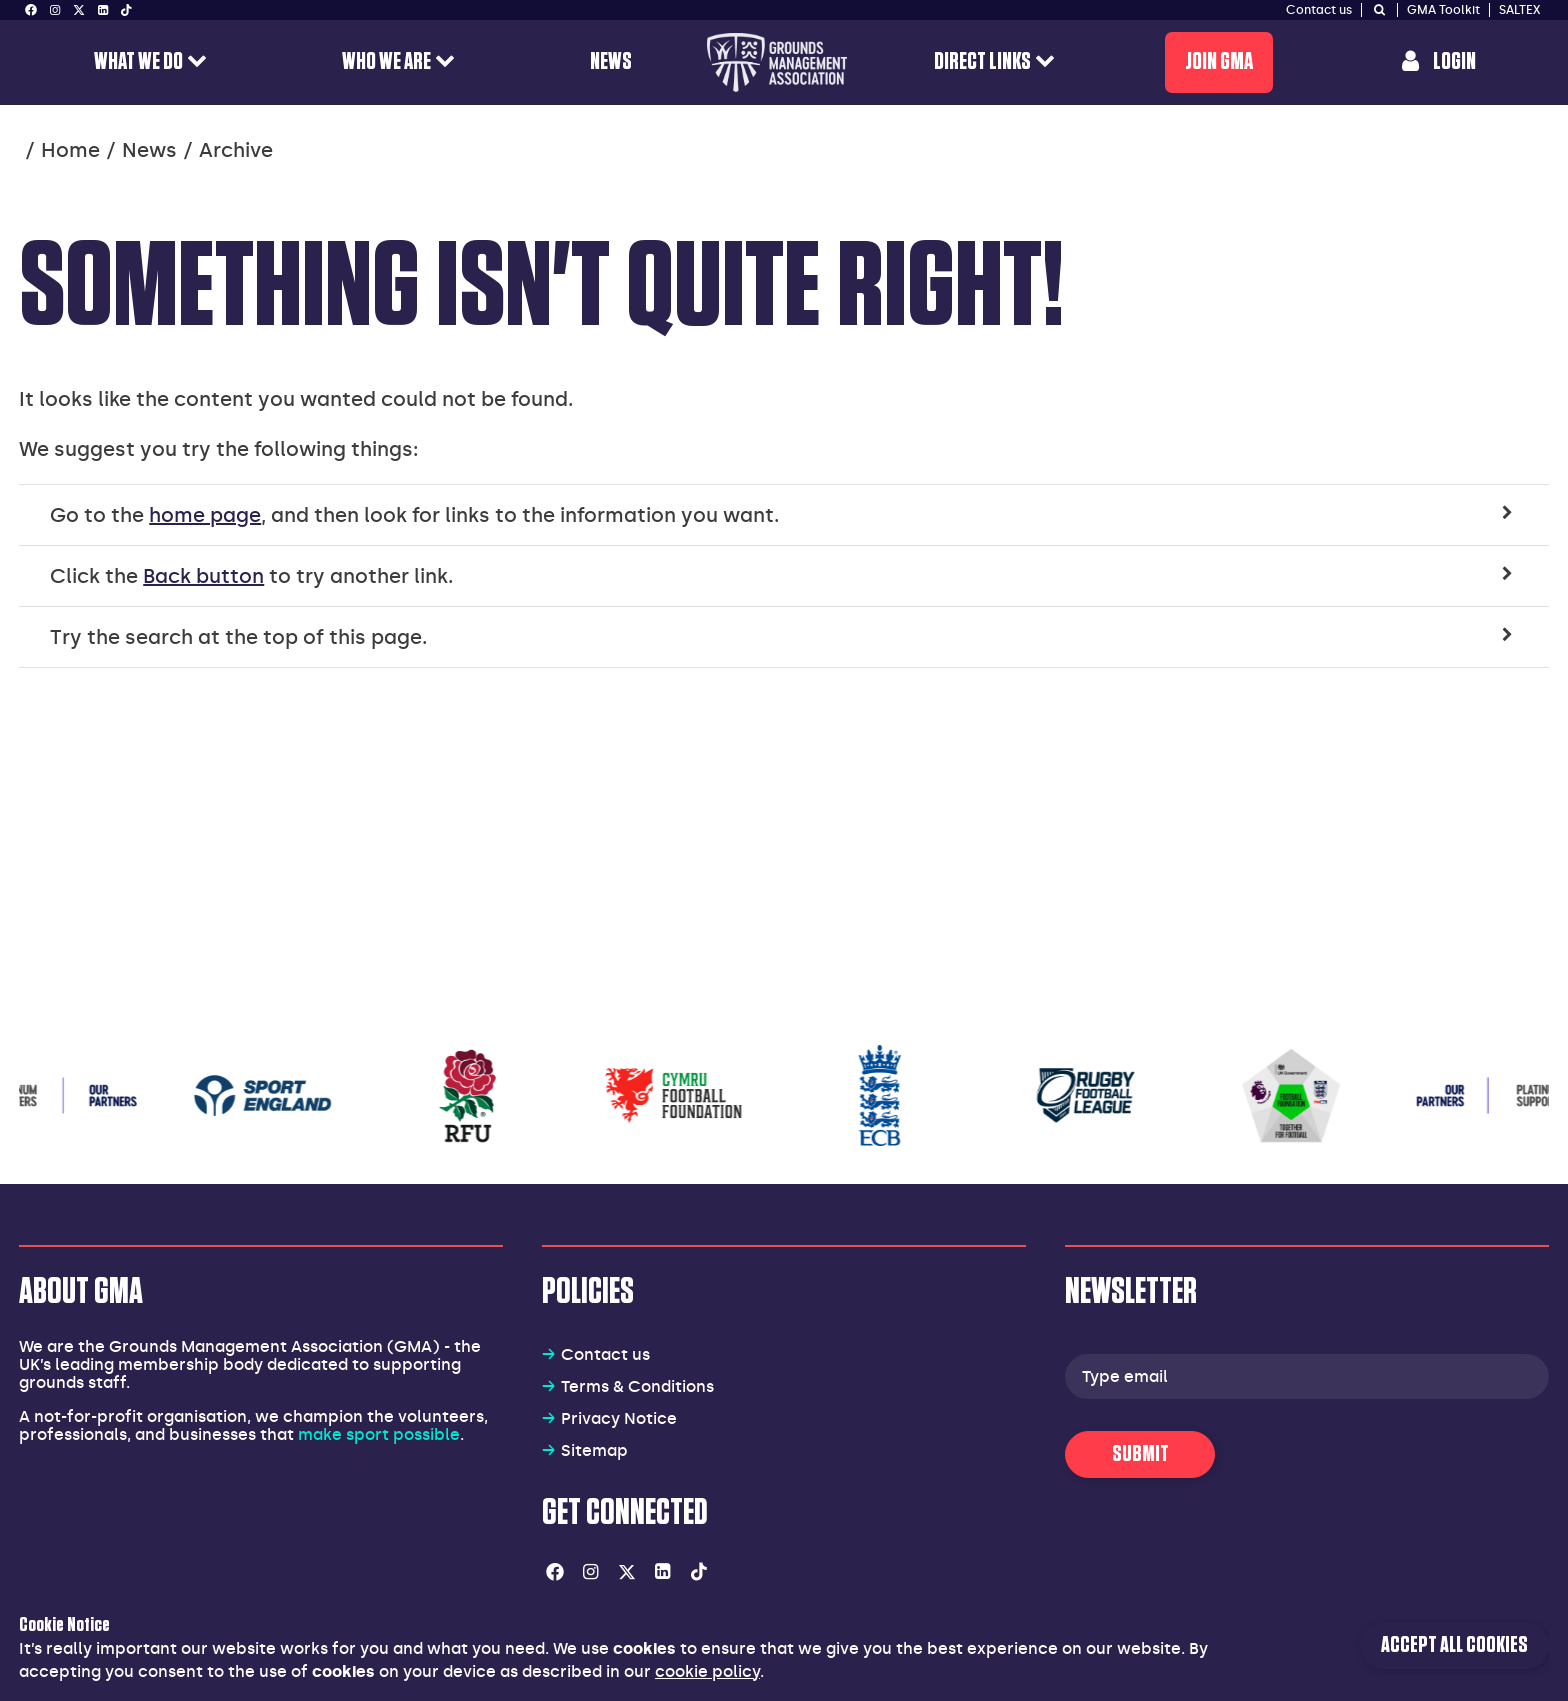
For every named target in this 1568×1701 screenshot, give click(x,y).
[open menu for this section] (197, 63)
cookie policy (707, 1671)
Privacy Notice (619, 1418)
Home (70, 150)
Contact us (605, 1354)
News (149, 150)
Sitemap (594, 1450)
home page (205, 515)
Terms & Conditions (637, 1386)
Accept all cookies (1454, 1645)
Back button (203, 576)
